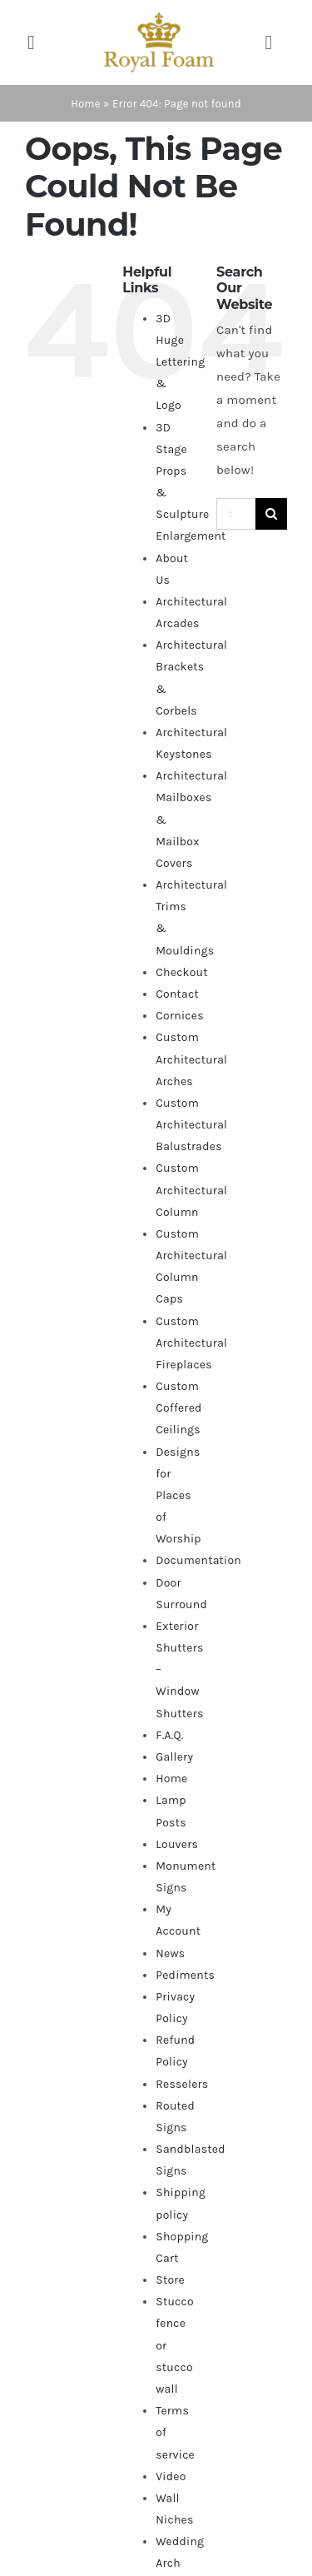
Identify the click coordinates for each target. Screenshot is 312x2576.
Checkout (182, 972)
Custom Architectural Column (191, 1189)
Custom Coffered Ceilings (178, 1408)
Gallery (174, 1757)
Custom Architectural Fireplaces (191, 1343)
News (170, 1953)
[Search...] (235, 514)
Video (171, 2476)
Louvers (177, 1844)
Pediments (185, 1975)
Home (86, 103)
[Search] (271, 514)
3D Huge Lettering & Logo (180, 362)
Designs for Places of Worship (178, 1496)
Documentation (198, 1560)
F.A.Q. (169, 1735)
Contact (177, 994)
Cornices (180, 1016)
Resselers (182, 2084)
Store (170, 2280)
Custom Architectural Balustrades (191, 1124)
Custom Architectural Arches (191, 1059)
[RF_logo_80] (159, 18)
